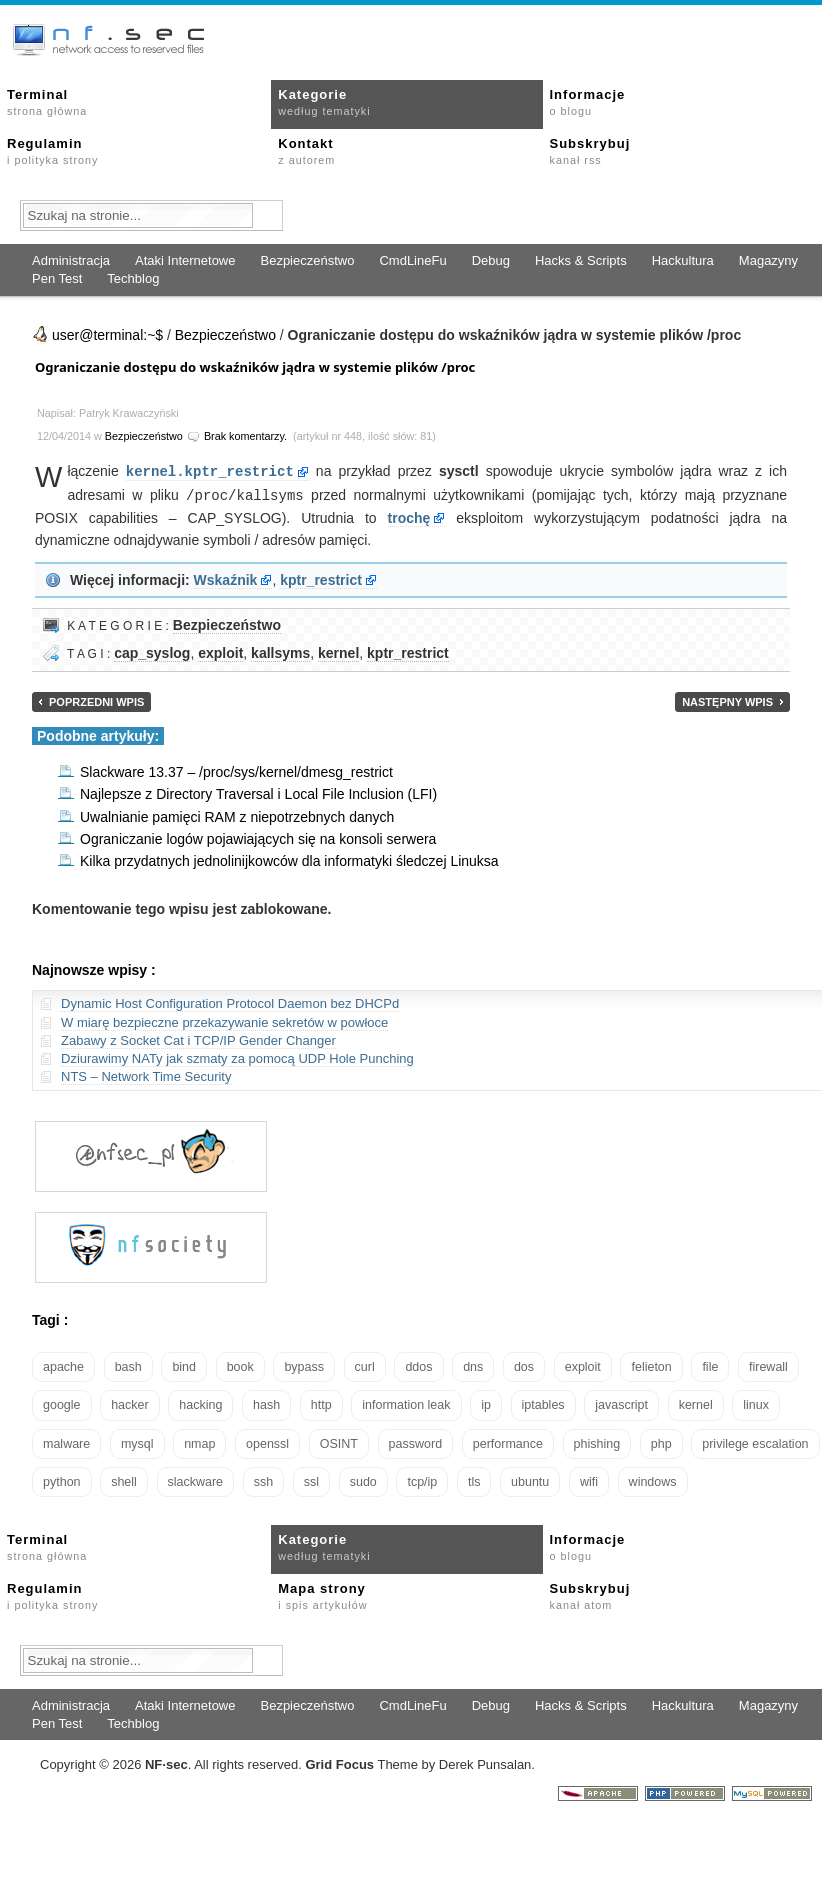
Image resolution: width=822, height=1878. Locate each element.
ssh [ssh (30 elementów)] (263, 1480)
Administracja (71, 260)
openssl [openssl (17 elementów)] (267, 1442)
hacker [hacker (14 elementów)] (130, 1403)
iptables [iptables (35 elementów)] (543, 1403)
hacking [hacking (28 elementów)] (200, 1403)
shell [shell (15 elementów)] (124, 1480)
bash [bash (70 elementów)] (128, 1365)
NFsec (166, 1762)
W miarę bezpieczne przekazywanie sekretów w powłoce (224, 1020)
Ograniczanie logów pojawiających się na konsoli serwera (258, 837)
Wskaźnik (226, 578)
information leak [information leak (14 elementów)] (406, 1403)
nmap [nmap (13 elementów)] (199, 1442)
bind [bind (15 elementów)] (184, 1365)
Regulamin (52, 151)
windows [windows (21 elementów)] (653, 1480)
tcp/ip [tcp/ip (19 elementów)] (422, 1480)
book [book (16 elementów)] (240, 1365)
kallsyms (280, 651)
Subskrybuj (590, 151)
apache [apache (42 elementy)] (63, 1365)
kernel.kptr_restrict (210, 470)
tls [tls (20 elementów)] (474, 1480)
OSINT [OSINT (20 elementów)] (339, 1442)
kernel (338, 651)
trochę (409, 516)
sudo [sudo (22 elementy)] (363, 1480)
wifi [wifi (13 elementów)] (589, 1480)
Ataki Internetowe (185, 260)
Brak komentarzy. (245, 436)
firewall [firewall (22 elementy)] (768, 1365)
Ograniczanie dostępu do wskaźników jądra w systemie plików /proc (255, 367)
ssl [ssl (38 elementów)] (311, 1480)
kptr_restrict (321, 578)
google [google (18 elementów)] (62, 1403)
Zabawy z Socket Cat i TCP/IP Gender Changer (198, 1038)
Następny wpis (727, 700)
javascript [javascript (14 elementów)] (621, 1403)
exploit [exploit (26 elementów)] (583, 1365)
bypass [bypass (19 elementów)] (304, 1365)
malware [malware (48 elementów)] (66, 1442)
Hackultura (683, 260)
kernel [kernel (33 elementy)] (696, 1403)
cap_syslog (152, 651)
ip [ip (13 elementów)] (486, 1403)
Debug (491, 260)
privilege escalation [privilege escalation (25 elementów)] (755, 1442)
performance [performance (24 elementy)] (508, 1442)
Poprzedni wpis (96, 700)
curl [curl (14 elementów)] (365, 1365)
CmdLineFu (412, 260)
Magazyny (768, 260)
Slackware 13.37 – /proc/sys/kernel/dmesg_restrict (236, 770)
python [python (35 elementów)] (62, 1480)
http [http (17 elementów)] (321, 1403)
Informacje (588, 102)
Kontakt (306, 151)
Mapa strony (322, 1594)
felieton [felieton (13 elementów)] (651, 1365)
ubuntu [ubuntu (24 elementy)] (530, 1480)
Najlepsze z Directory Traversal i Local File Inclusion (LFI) (258, 792)
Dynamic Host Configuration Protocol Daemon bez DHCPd (230, 1001)
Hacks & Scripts (581, 260)
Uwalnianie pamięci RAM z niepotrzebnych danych (237, 815)
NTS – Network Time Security (146, 1074)
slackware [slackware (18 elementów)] (196, 1480)
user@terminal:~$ (107, 335)
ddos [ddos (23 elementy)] (418, 1365)
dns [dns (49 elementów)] (473, 1365)
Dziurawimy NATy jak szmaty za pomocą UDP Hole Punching (237, 1056)
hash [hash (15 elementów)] (266, 1403)
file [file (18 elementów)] (710, 1365)
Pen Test (57, 278)
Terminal (47, 102)
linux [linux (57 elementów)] (756, 1403)
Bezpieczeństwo (307, 260)
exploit (220, 651)
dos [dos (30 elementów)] (524, 1365)
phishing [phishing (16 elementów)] (597, 1442)
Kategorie (324, 102)
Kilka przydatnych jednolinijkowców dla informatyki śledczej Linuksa (289, 859)
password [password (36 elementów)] (416, 1442)
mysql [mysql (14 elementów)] (137, 1442)
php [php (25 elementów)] (661, 1442)
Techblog (133, 278)
